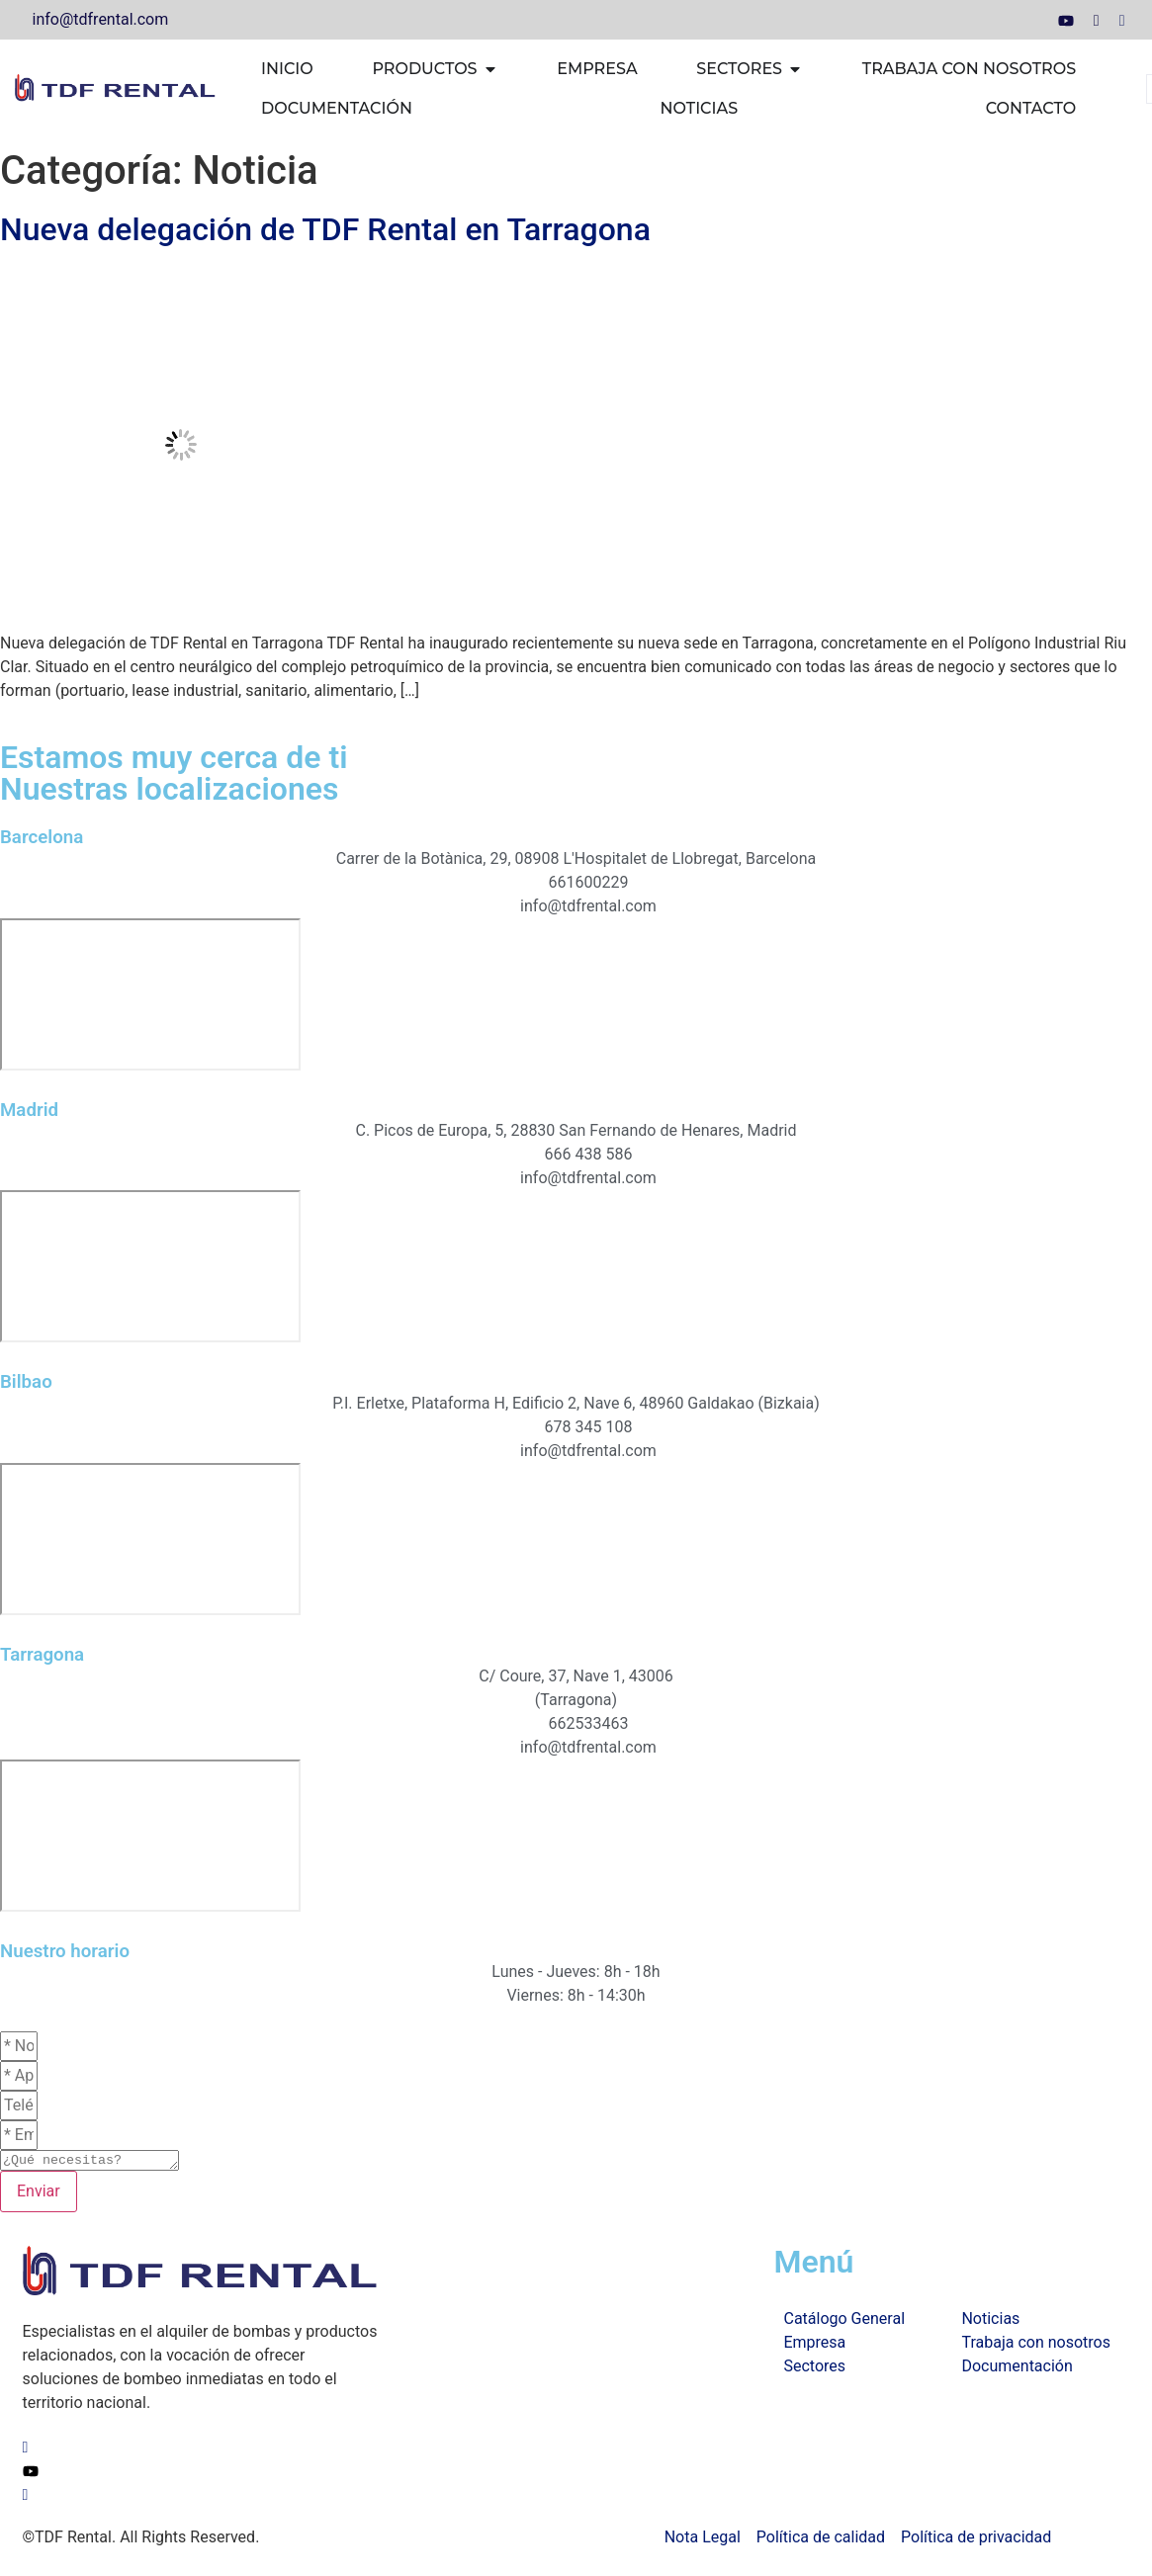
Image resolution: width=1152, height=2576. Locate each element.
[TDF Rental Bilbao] (150, 1539)
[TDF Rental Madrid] (150, 1266)
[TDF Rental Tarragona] (150, 1836)
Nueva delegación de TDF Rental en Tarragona (325, 229)
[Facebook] (1122, 20)
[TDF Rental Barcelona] (150, 994)
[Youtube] (1066, 20)
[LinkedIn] (1097, 20)
